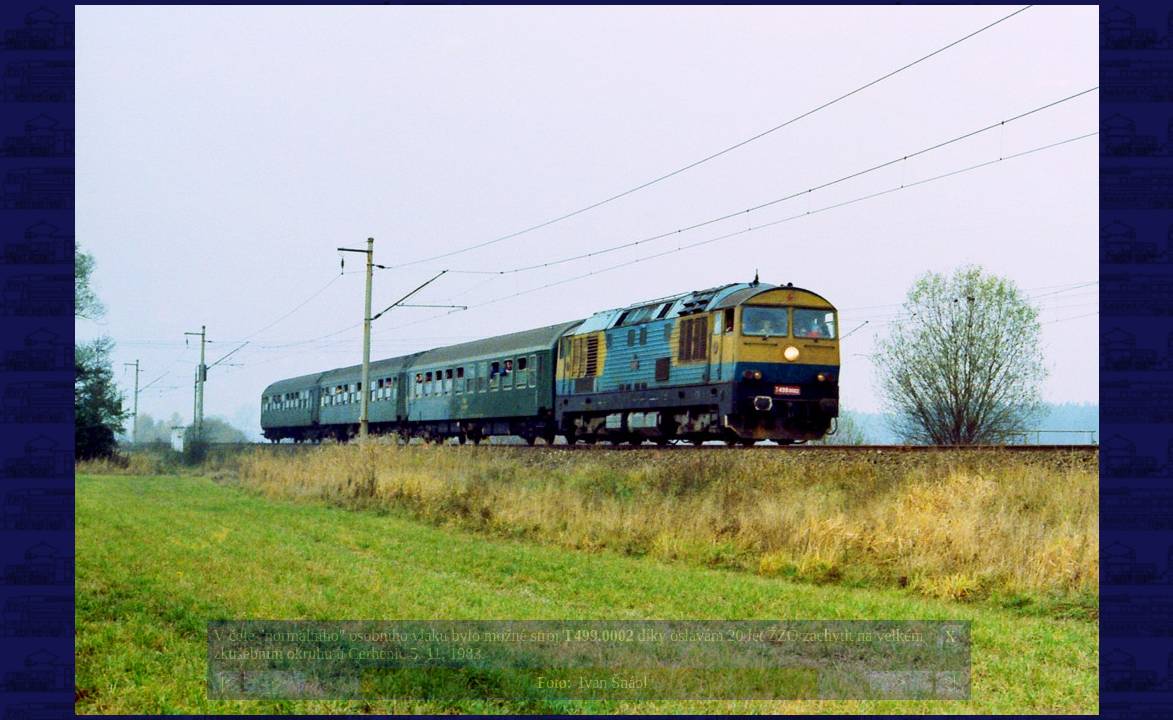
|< (227, 682)
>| (950, 682)
